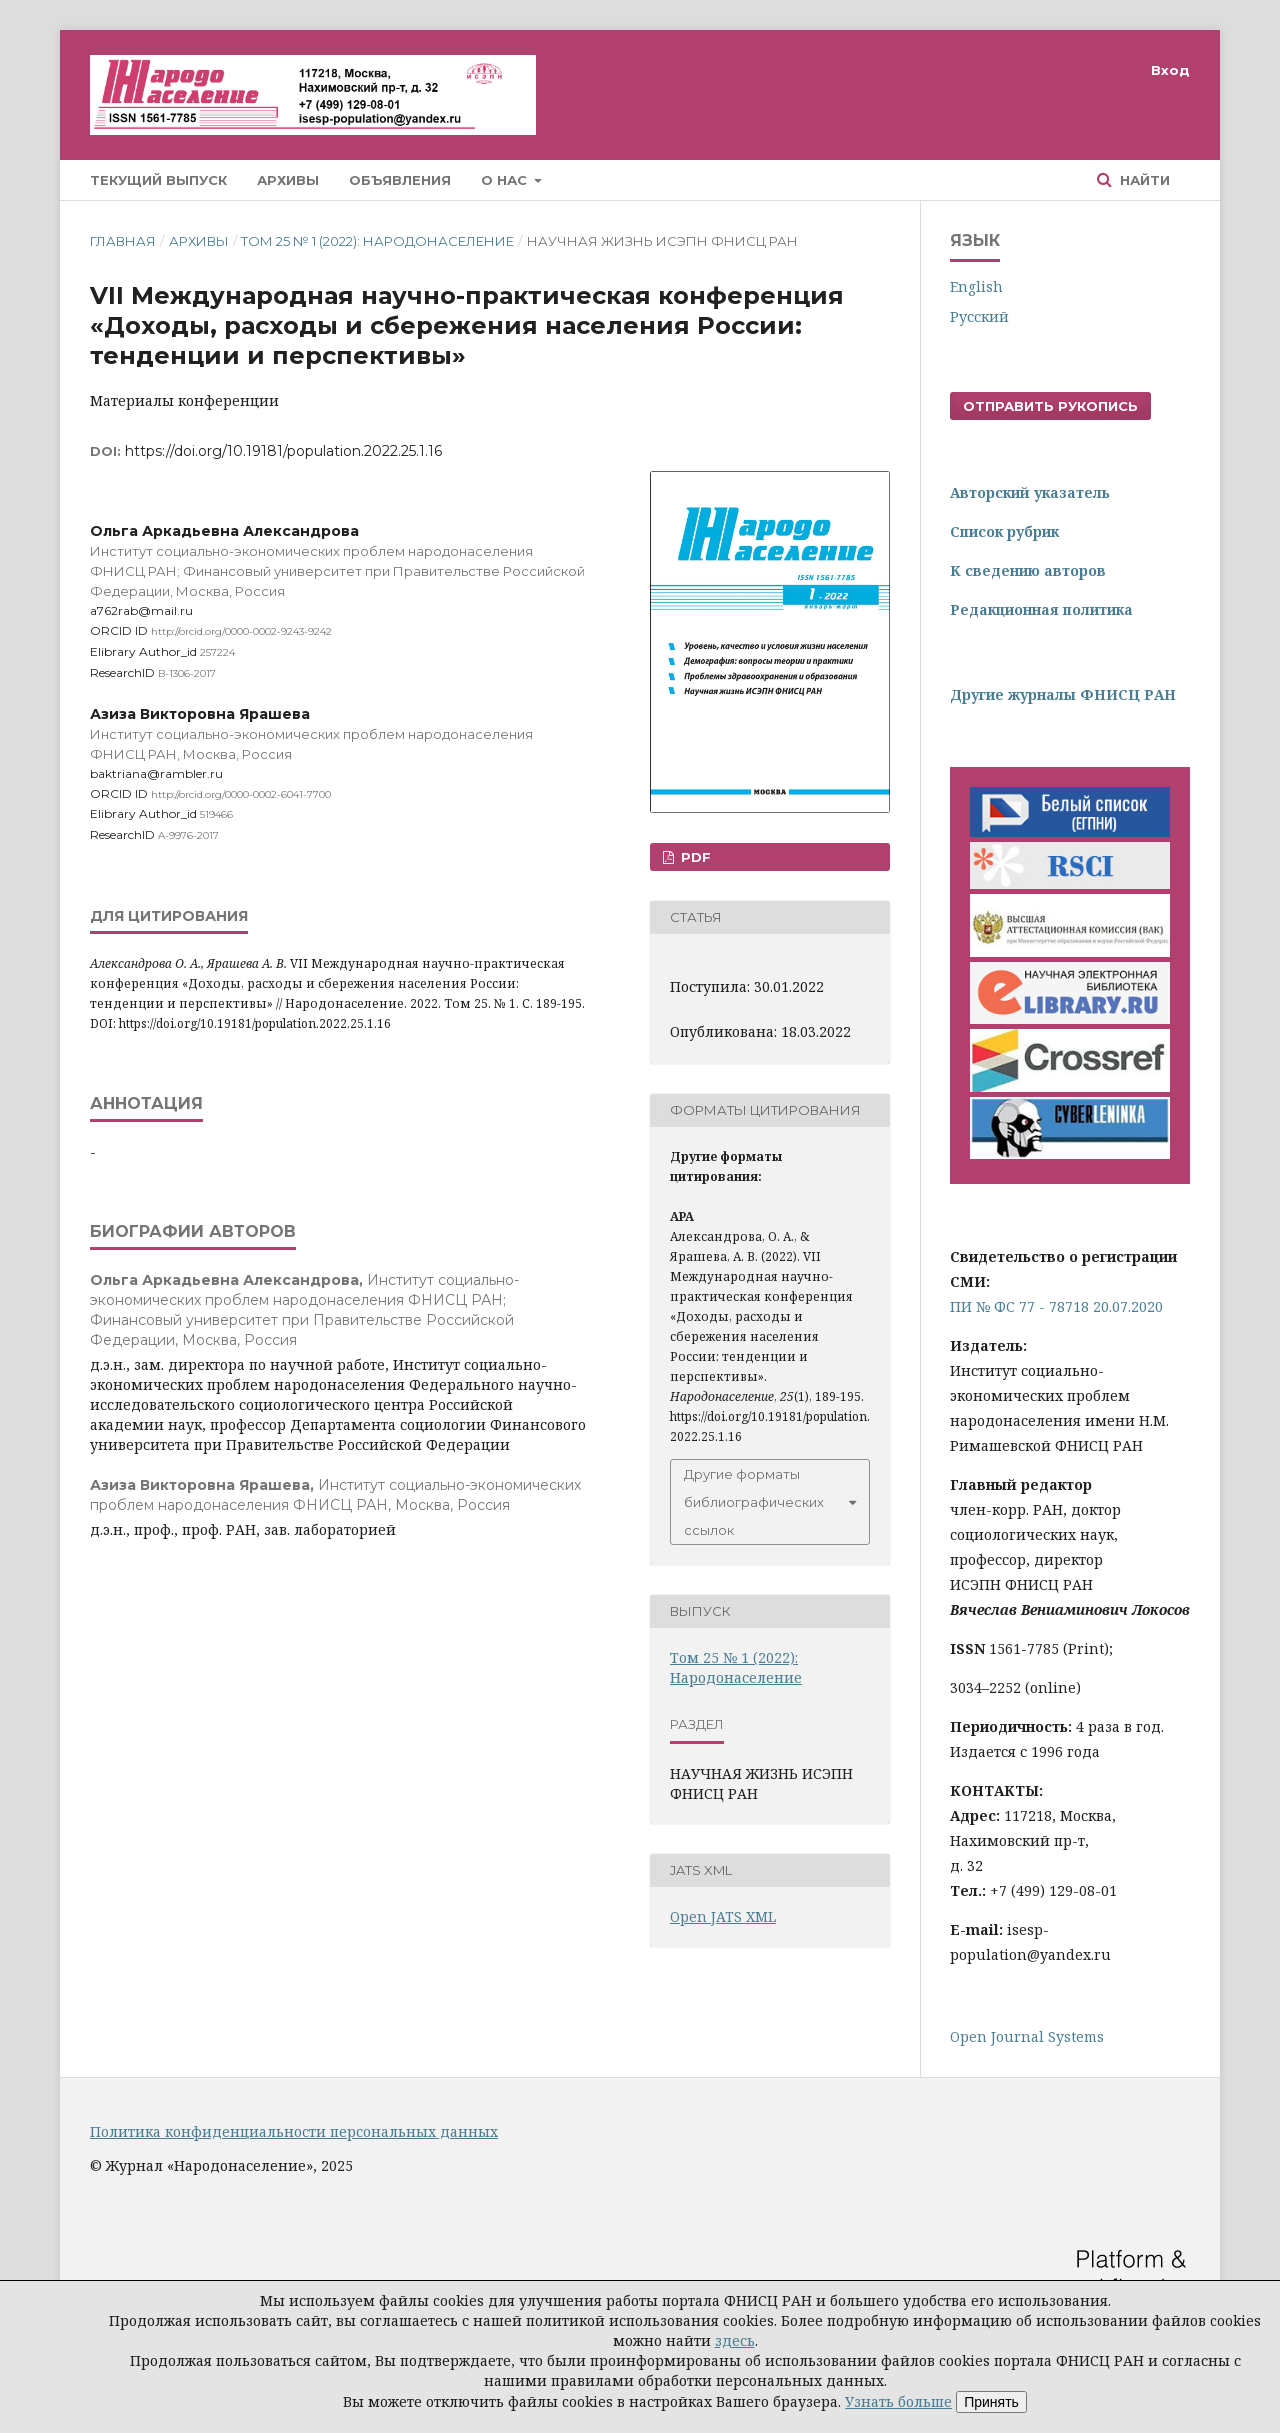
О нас (506, 180)
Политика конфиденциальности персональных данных (294, 2131)
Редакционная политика (1041, 609)
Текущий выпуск (158, 180)
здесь (735, 2340)
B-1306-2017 (187, 673)
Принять (991, 2402)
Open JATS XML (723, 1916)
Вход (1170, 70)
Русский (979, 316)
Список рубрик (1004, 531)
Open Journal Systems (1027, 2036)
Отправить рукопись (1050, 406)
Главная (123, 241)
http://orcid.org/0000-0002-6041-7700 (241, 793)
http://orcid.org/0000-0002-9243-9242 (241, 631)
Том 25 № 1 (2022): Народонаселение (377, 241)
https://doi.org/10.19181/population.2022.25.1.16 (283, 451)
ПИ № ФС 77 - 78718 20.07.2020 (1056, 1306)
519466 (216, 814)
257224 (217, 652)
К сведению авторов (1028, 570)
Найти (1143, 180)
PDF (694, 857)
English (976, 286)
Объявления (400, 180)
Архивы (288, 180)
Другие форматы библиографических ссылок (754, 1502)
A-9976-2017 (188, 835)
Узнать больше (898, 2401)
